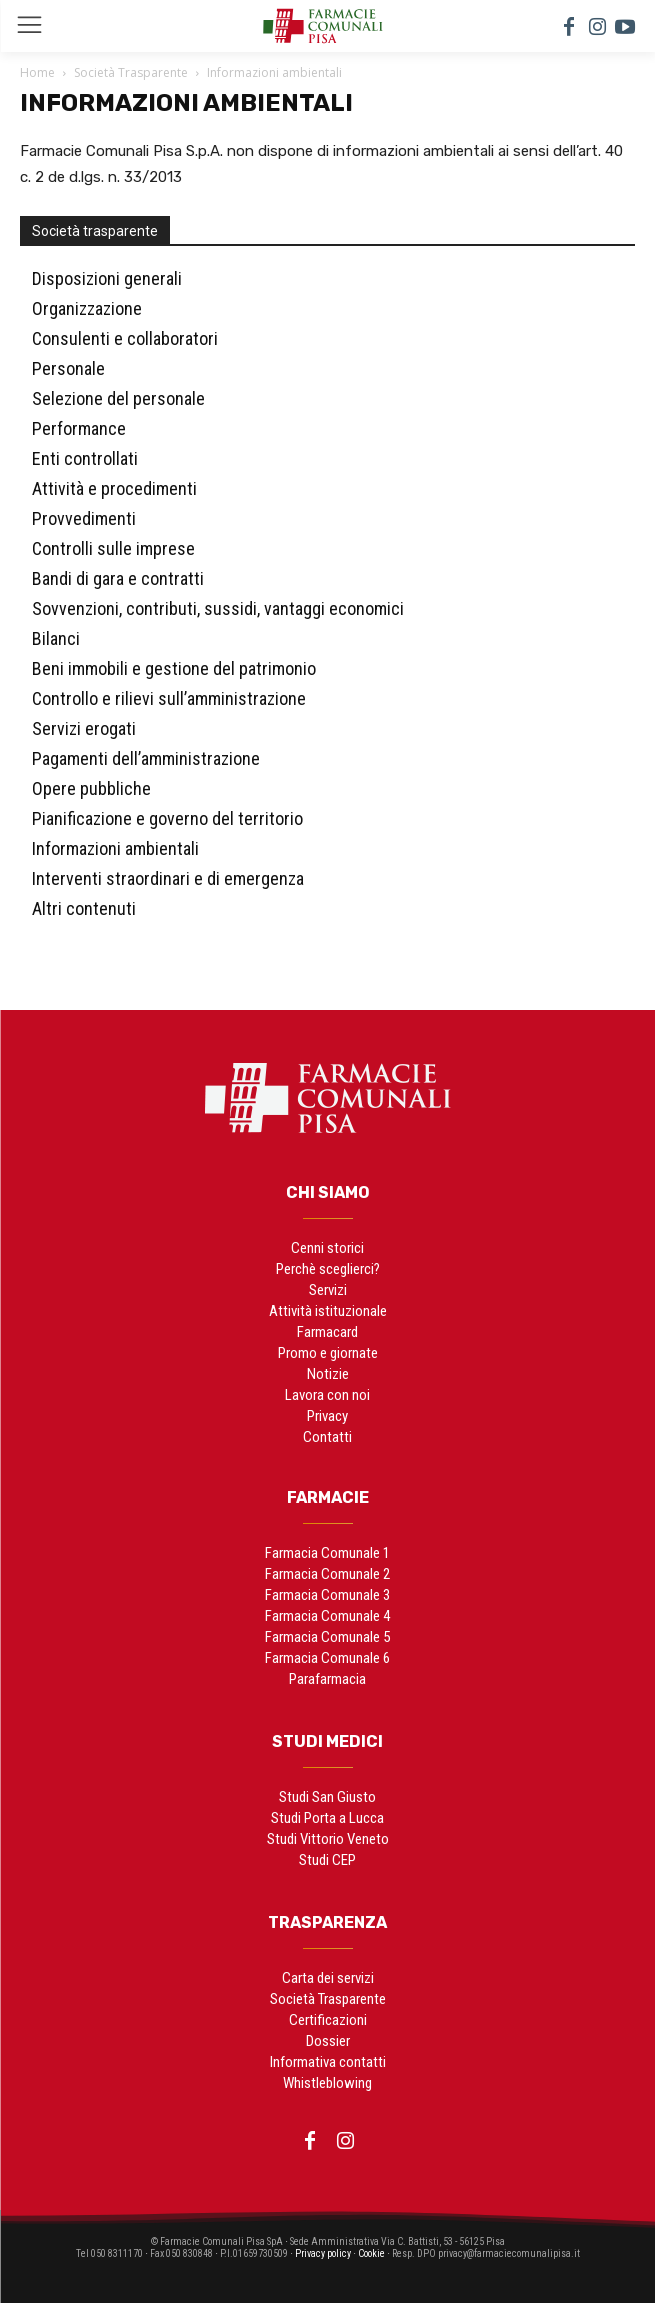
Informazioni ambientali (115, 848)
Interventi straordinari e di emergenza (168, 878)
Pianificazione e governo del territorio (167, 818)
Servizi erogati (84, 728)
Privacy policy (323, 2253)
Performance (79, 428)
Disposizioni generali (107, 278)
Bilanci (56, 638)
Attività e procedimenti (114, 488)
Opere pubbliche (91, 788)
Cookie (371, 2253)
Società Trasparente (131, 72)
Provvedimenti (84, 518)
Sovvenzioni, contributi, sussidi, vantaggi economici (218, 608)
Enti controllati (85, 458)
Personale (68, 368)
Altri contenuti (84, 908)
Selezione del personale (118, 398)
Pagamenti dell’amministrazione (146, 758)
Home (37, 72)
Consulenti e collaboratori (125, 338)
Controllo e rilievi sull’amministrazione (169, 698)
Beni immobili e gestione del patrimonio (174, 668)
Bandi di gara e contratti (118, 578)
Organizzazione (87, 308)
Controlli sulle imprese (113, 548)
